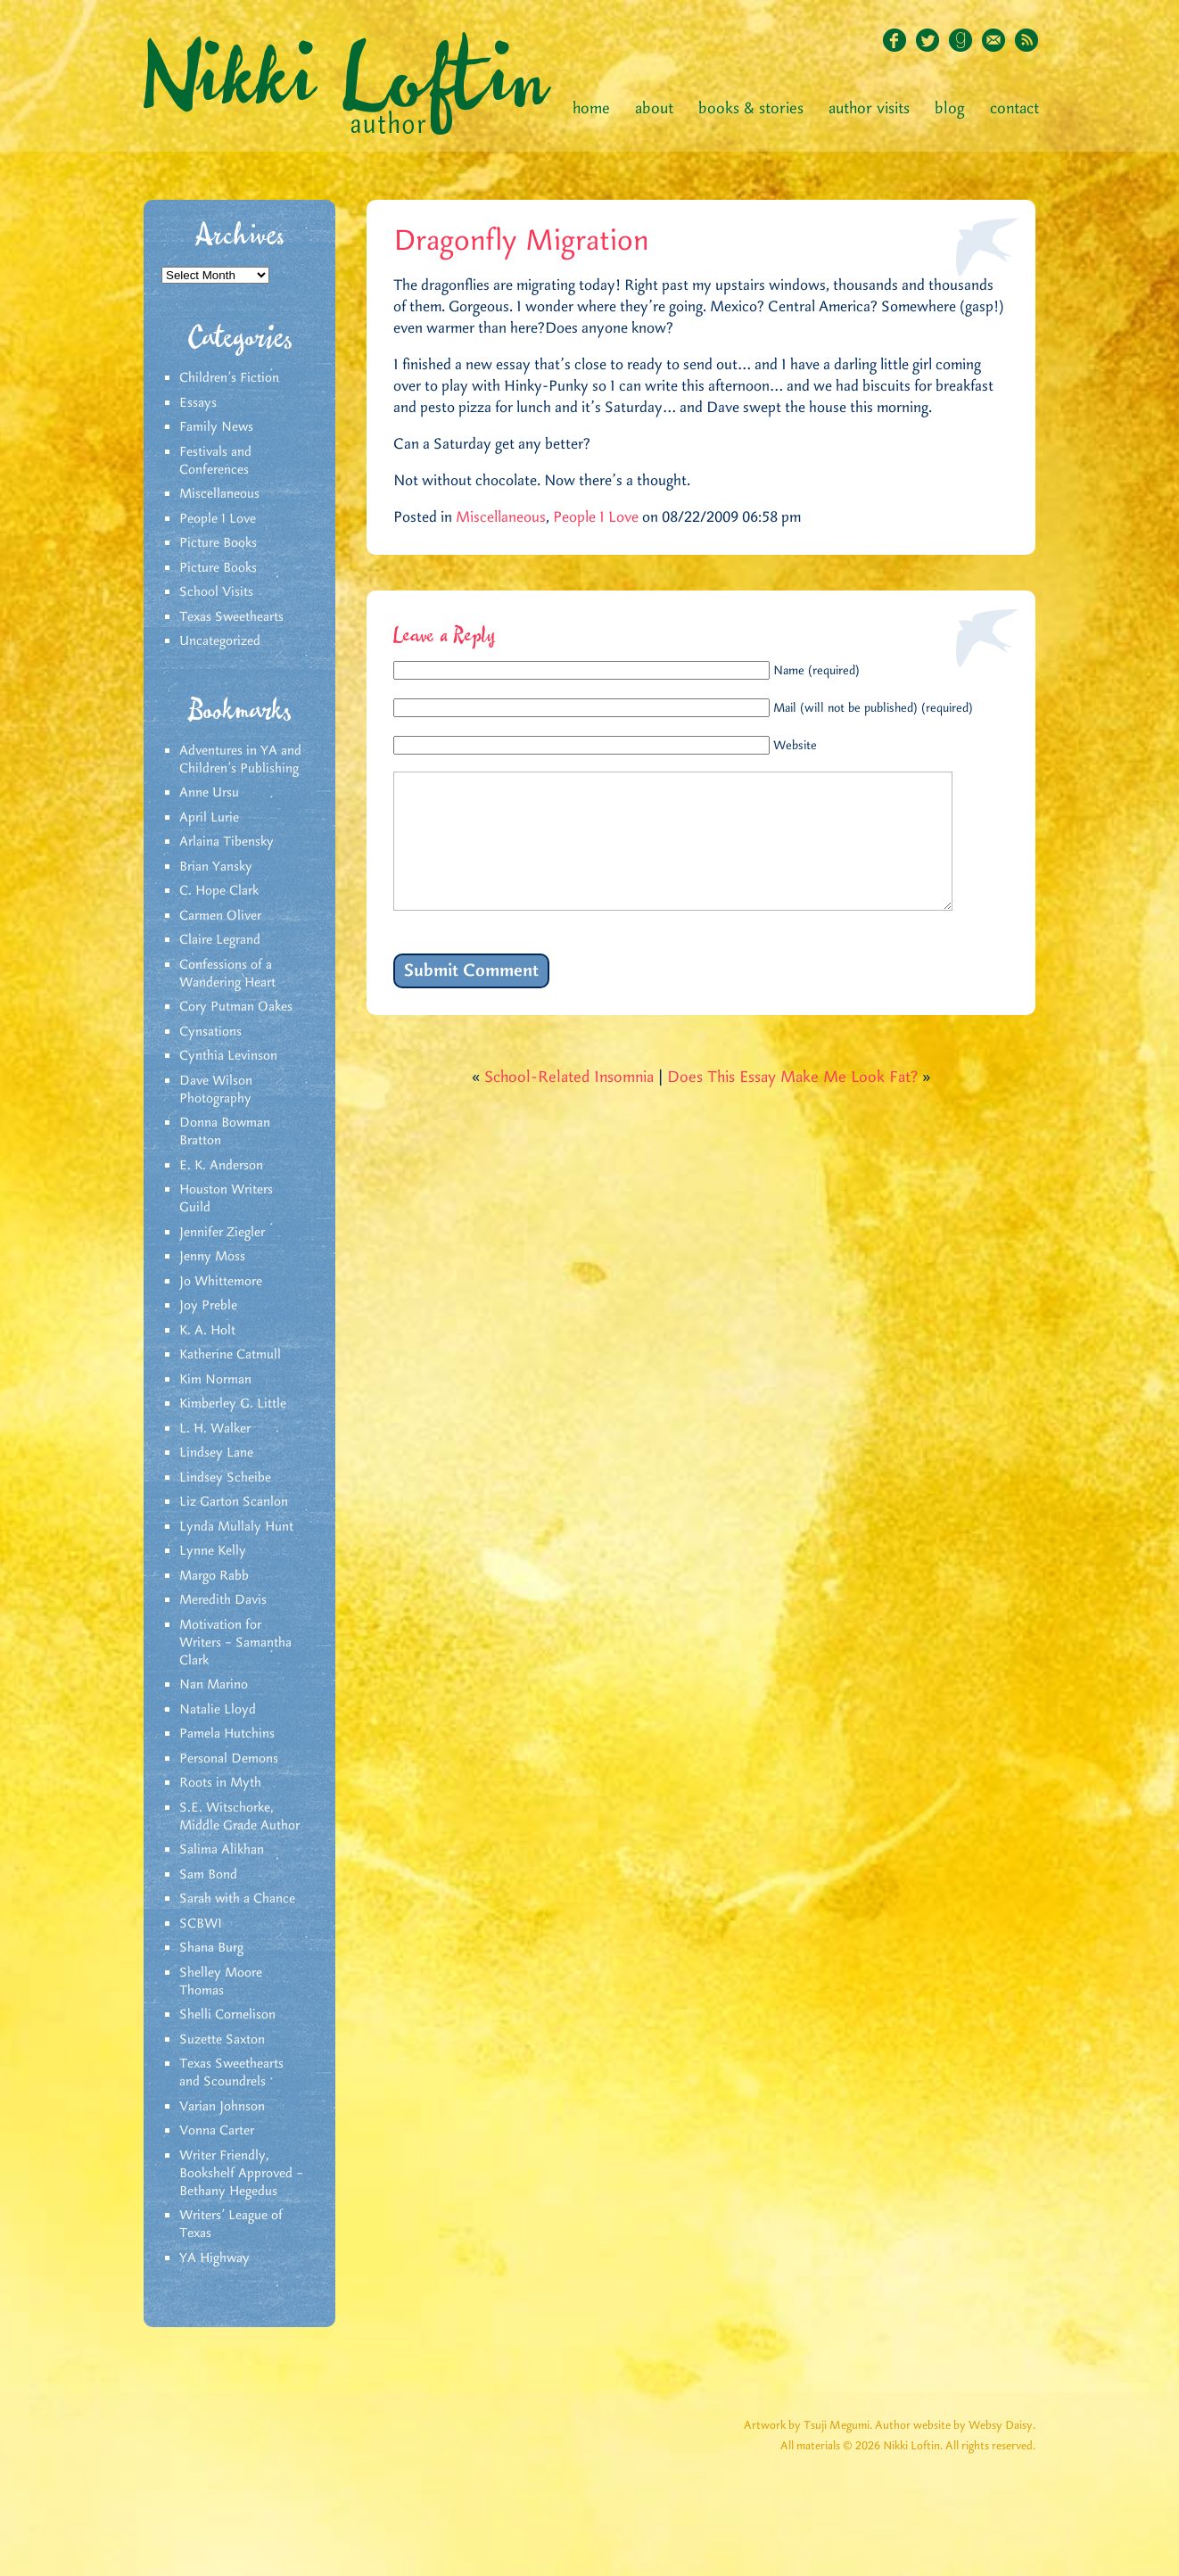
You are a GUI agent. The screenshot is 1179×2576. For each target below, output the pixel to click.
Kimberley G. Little (232, 1404)
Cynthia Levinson (228, 1056)
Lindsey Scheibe (225, 1478)
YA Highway (214, 2258)
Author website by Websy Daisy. (955, 2425)
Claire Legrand (219, 940)
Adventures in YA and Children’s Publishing (240, 760)
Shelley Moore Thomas (220, 1982)
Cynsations (210, 1032)
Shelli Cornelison (227, 2015)
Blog (950, 109)
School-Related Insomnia (569, 1104)
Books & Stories (751, 109)
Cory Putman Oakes (236, 1007)
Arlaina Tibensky (226, 842)
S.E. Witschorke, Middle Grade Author (239, 1817)
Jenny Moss (212, 1257)
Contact (1014, 109)
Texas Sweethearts (231, 617)
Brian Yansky (215, 867)
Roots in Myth (220, 1783)
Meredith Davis (223, 1600)
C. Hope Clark (219, 891)
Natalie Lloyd (217, 1710)
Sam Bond (208, 1875)
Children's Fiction (229, 378)
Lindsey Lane (216, 1453)
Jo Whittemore (220, 1282)
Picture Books (218, 543)
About (654, 109)
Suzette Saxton (222, 2040)
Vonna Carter (216, 2131)
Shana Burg (211, 1948)
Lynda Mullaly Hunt (236, 1527)
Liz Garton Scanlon (233, 1502)
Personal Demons (228, 1759)
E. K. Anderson (221, 1166)
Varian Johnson (222, 2107)
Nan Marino (213, 1685)
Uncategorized (219, 641)
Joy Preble (208, 1306)
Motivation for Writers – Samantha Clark (235, 1643)
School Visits (216, 592)
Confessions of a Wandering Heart (227, 974)
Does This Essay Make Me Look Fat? (792, 1104)
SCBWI (200, 1924)
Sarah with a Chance (237, 1899)
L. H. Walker (215, 1429)
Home (591, 109)
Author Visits (869, 109)
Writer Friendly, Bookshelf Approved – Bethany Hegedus (241, 2173)
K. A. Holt (207, 1331)
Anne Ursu (209, 793)
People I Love (217, 519)
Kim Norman (215, 1380)
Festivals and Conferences (215, 461)
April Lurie (209, 818)
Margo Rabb (214, 1576)
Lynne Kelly (212, 1551)
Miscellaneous (219, 494)
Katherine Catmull (230, 1355)
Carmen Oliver (220, 916)
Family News (216, 427)
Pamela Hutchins (227, 1734)
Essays (198, 403)
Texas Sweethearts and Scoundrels (231, 2073)
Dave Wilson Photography (215, 1090)
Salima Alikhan (221, 1850)
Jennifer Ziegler (222, 1233)
